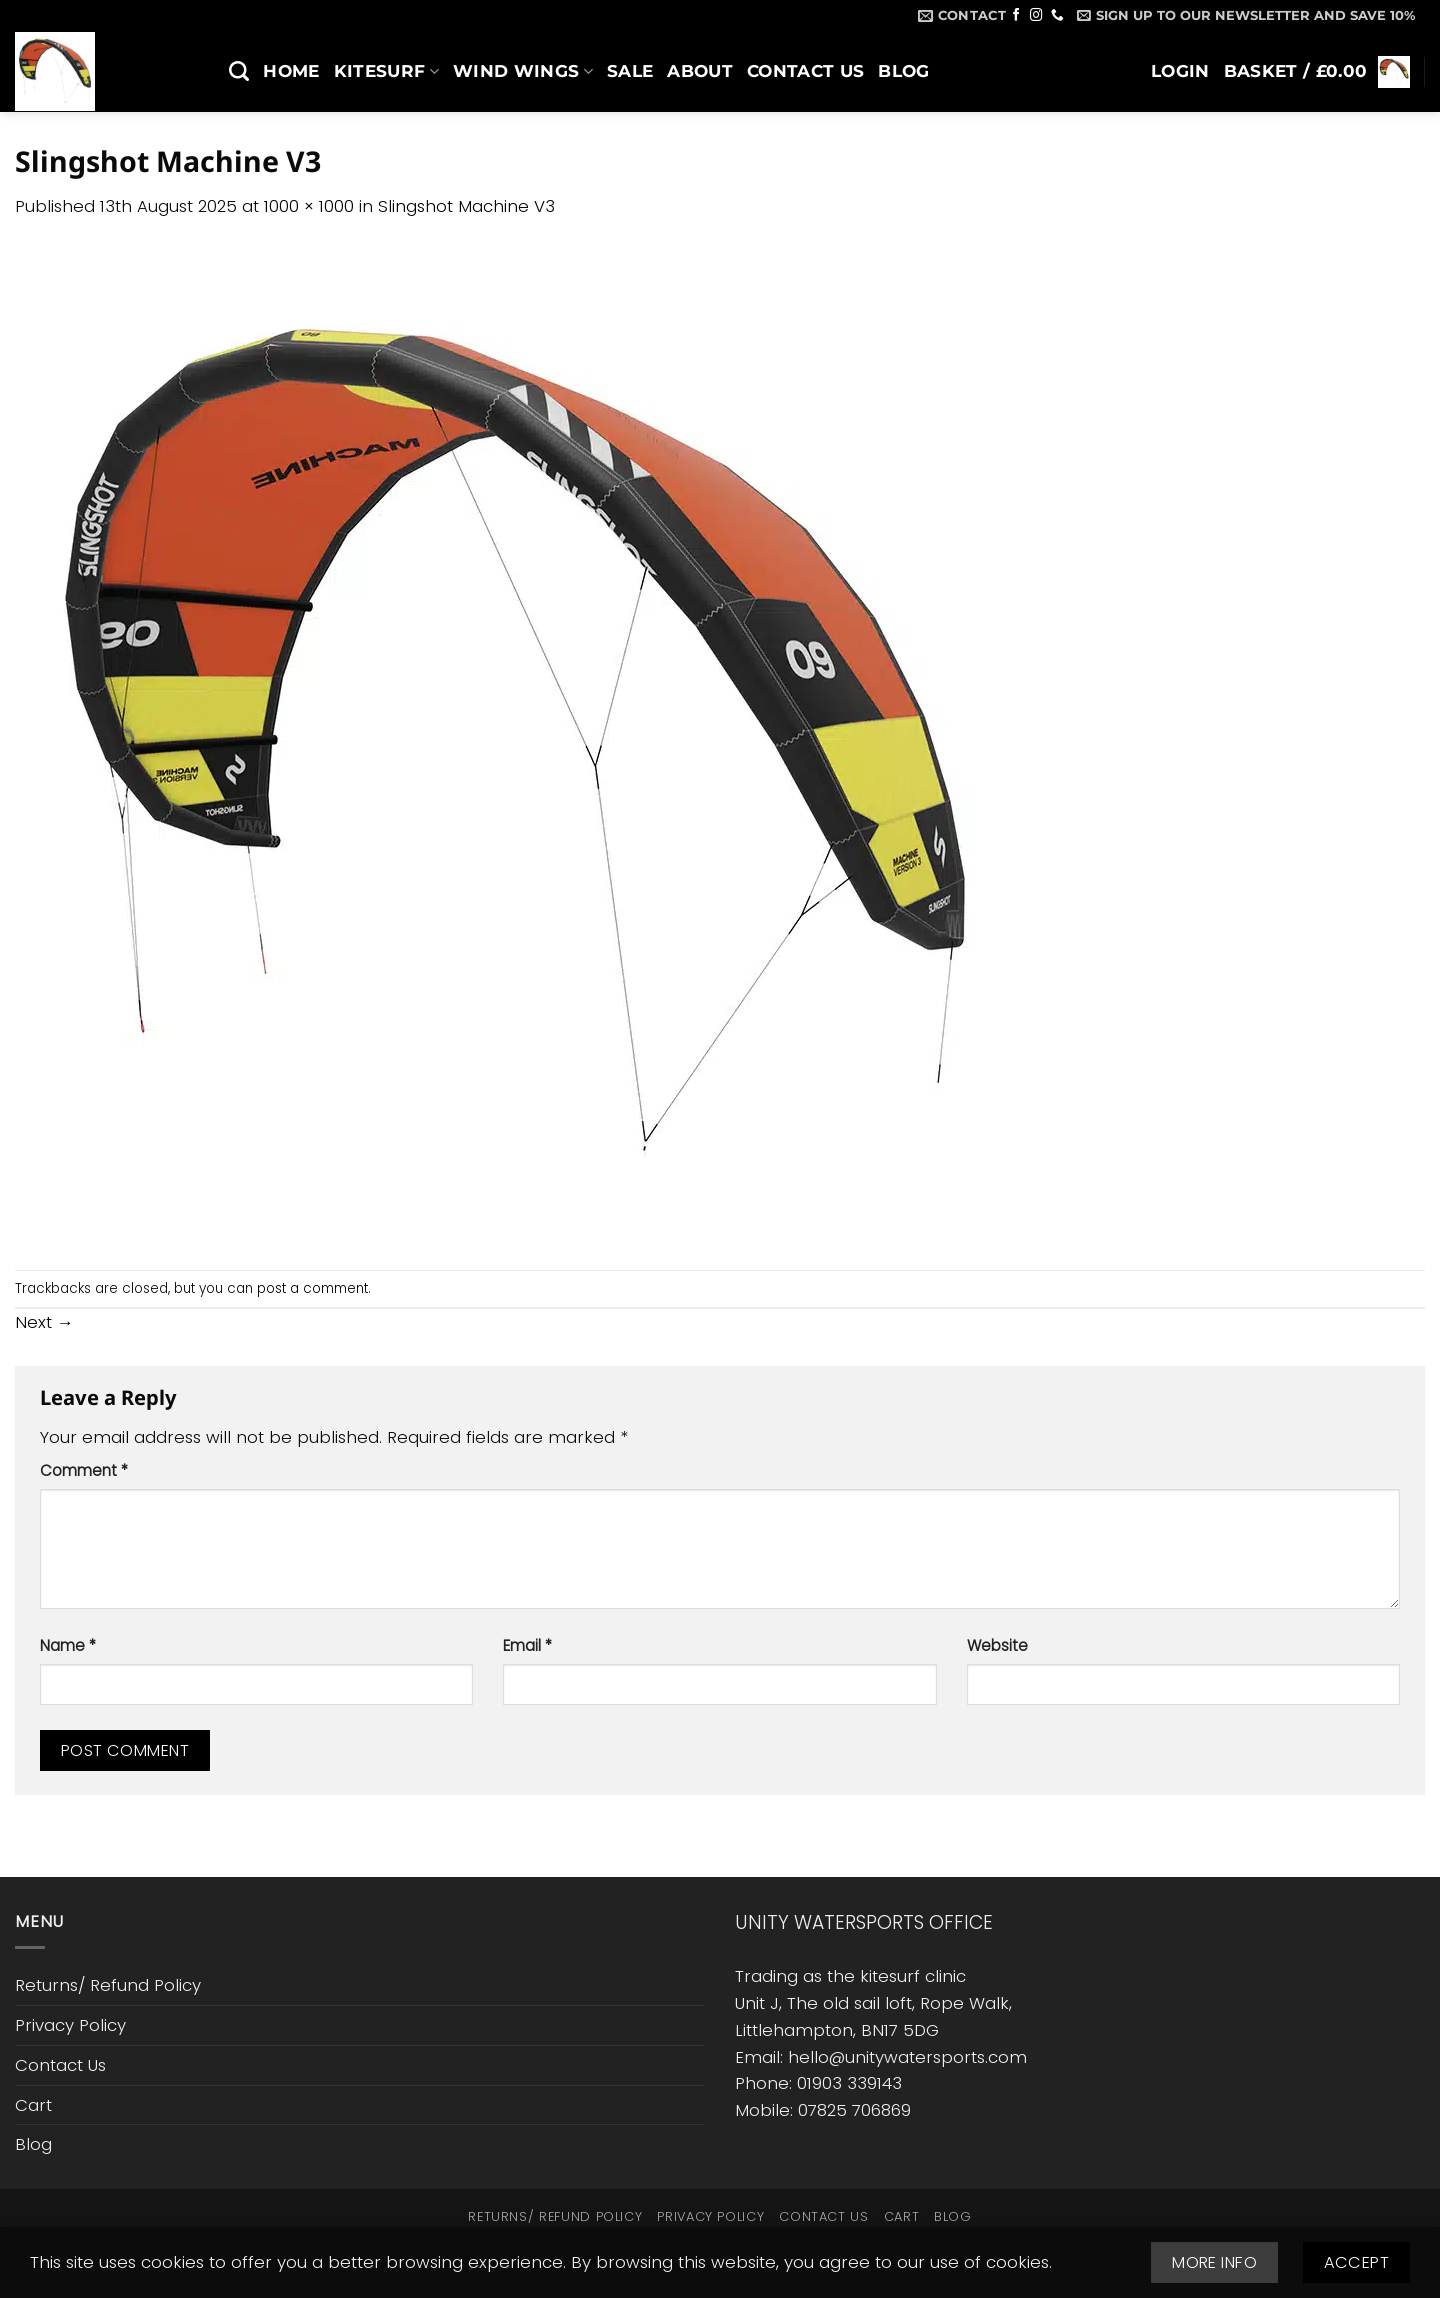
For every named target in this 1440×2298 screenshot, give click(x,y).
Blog (903, 71)
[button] (1246, 15)
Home (291, 71)
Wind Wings (523, 71)
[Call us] (1057, 16)
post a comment (312, 1288)
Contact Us (805, 71)
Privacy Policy (70, 2025)
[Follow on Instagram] (1036, 16)
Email (527, 1645)
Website (997, 1645)
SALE (630, 71)
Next (44, 1322)
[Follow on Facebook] (1016, 16)
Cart (33, 2105)
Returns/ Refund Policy (108, 1985)
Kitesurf (386, 71)
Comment (84, 1470)
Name (68, 1645)
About (700, 71)
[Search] (239, 71)
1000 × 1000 (309, 206)
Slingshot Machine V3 (466, 206)
